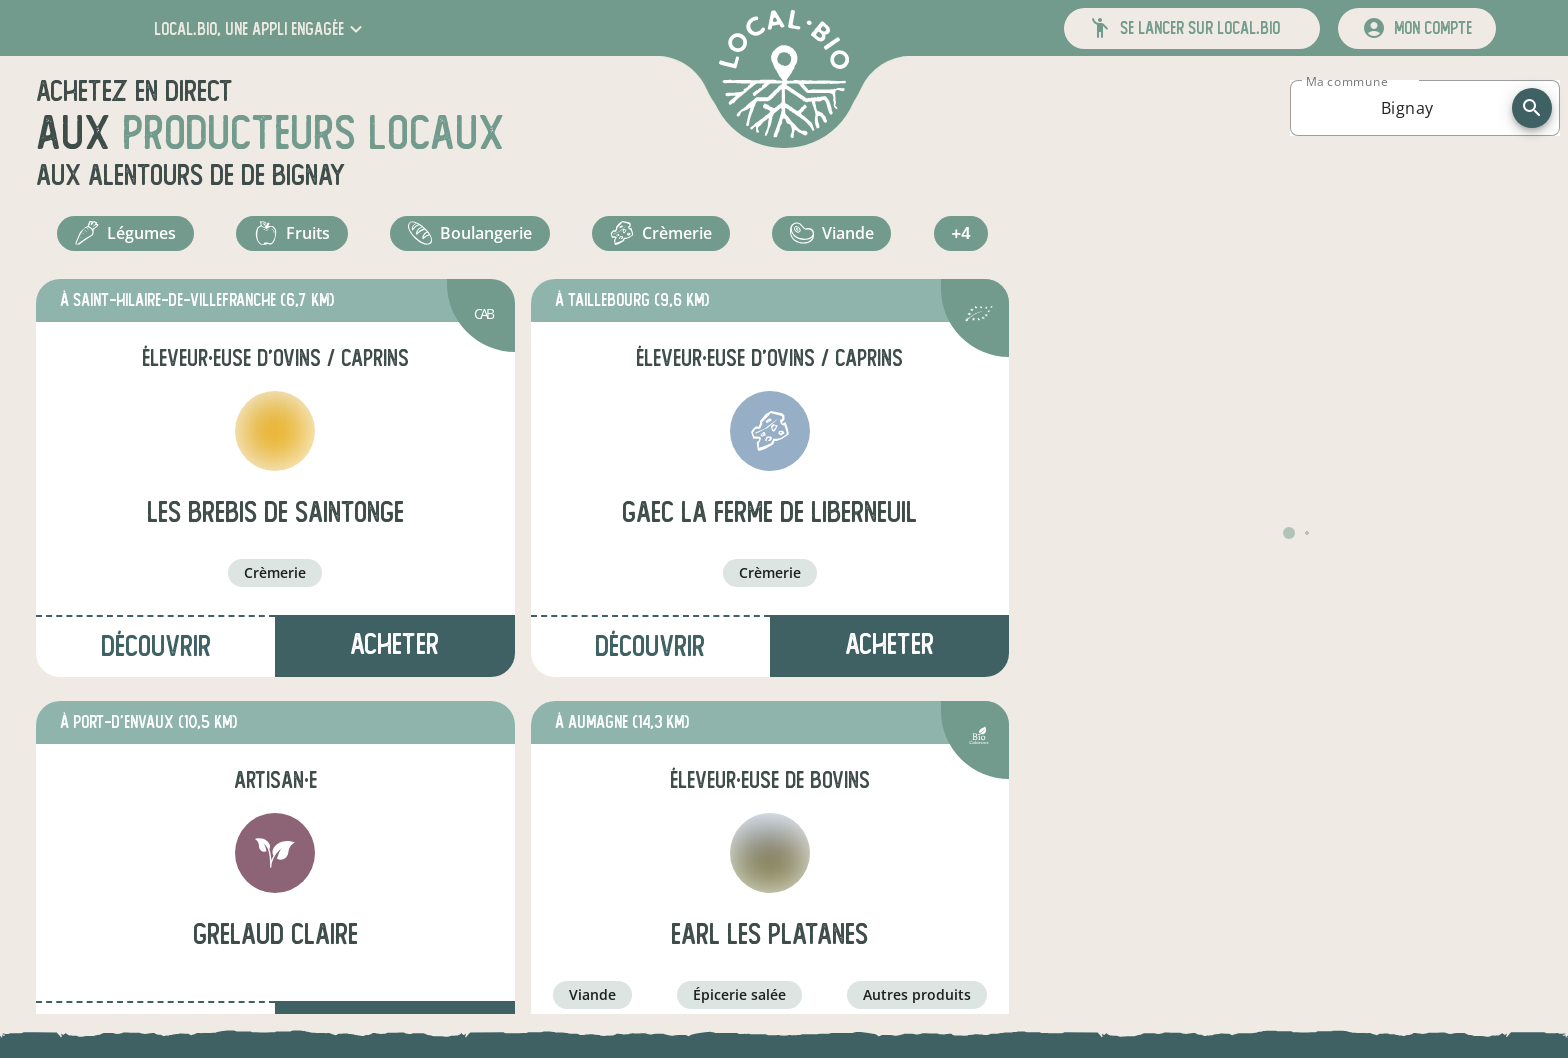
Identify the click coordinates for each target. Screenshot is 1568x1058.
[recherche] (1532, 108)
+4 (963, 238)
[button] (260, 28)
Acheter (394, 653)
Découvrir (156, 655)
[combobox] (1407, 108)
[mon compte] (1417, 28)
